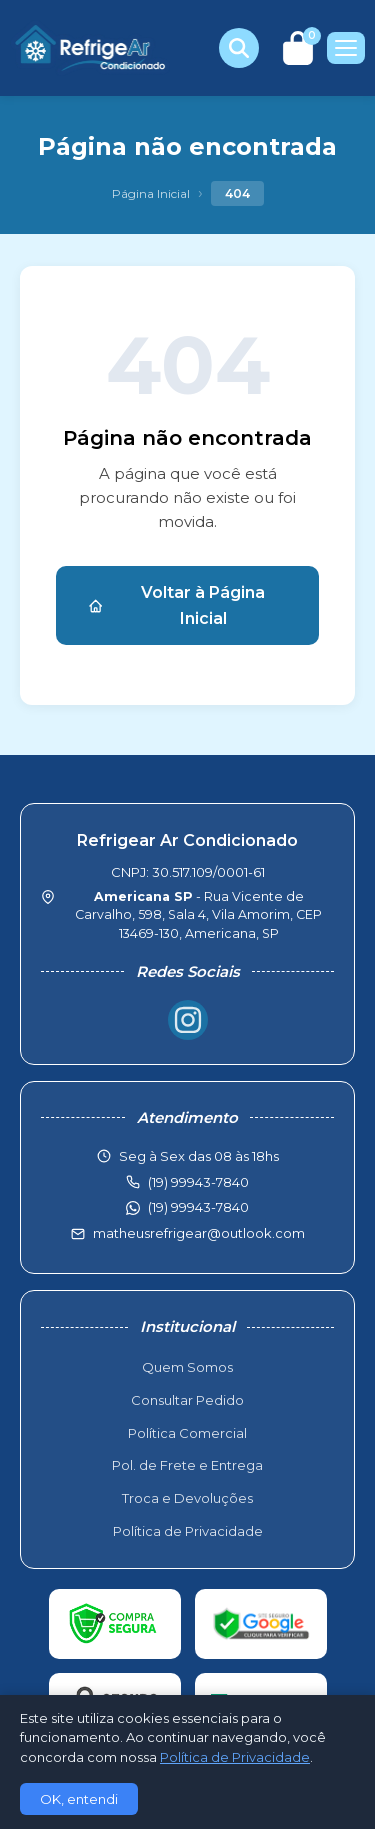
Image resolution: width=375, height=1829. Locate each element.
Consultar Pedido (187, 1400)
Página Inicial (151, 193)
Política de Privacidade (188, 1531)
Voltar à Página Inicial (176, 605)
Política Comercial (187, 1433)
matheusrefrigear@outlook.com (199, 1233)
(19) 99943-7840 (198, 1207)
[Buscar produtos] (239, 48)
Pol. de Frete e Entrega (187, 1465)
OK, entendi (79, 1799)
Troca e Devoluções (187, 1498)
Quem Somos (187, 1367)
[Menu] (346, 48)
